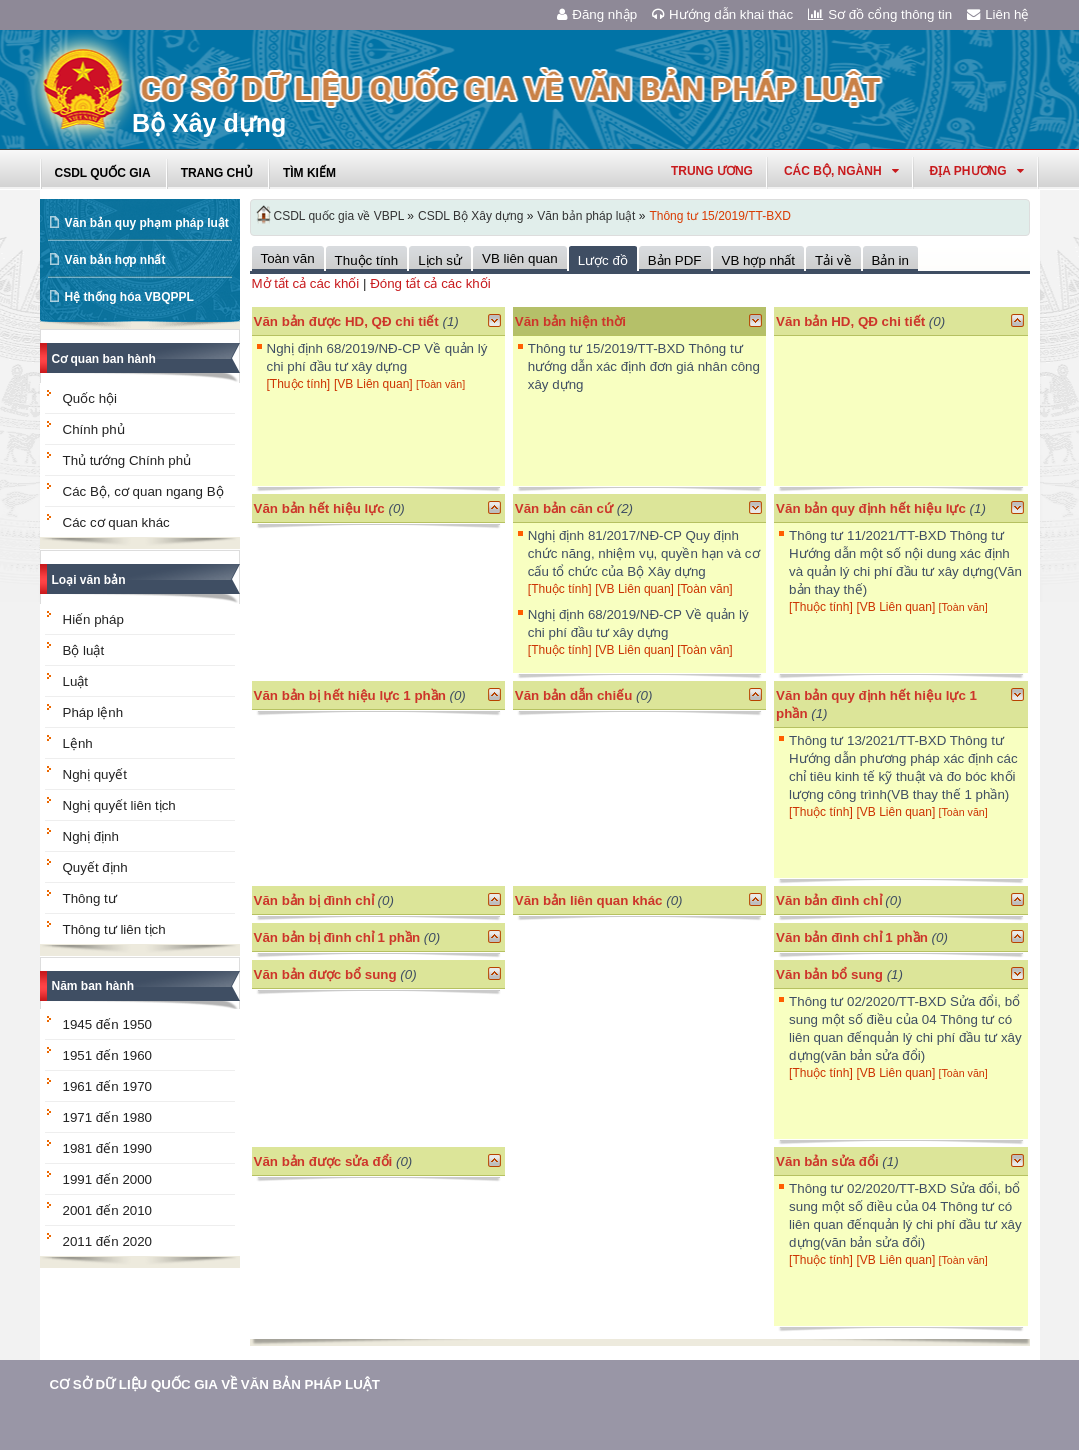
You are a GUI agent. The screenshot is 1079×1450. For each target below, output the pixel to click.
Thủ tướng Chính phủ (127, 460)
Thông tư (90, 898)
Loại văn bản (89, 580)
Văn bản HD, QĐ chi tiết (852, 321)
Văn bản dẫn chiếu (574, 695)
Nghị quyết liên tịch (119, 805)
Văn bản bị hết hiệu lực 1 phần (350, 695)
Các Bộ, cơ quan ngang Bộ (143, 491)
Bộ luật (84, 650)
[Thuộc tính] (299, 384)
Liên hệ (998, 14)
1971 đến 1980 (108, 1117)
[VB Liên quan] (375, 384)
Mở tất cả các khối (306, 283)
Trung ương (712, 171)
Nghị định (91, 836)
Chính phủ (94, 429)
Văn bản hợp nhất (115, 260)
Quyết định (95, 867)
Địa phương (977, 171)
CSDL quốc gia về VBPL (339, 216)
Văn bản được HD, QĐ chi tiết (346, 321)
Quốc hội (90, 398)
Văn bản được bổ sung (325, 974)
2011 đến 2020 (108, 1241)
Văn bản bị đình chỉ (314, 900)
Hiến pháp (93, 619)
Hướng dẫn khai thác (722, 14)
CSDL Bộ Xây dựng (470, 216)
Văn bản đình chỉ (829, 900)
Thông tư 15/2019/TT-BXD (719, 216)
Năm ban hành (93, 986)
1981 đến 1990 (108, 1148)
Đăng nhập (597, 14)
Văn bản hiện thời (570, 321)
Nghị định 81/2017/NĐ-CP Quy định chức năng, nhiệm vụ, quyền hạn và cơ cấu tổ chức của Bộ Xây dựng (644, 553)
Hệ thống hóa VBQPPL (129, 297)
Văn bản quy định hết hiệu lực (871, 508)
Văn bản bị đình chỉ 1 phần (337, 937)
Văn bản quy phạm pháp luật (147, 223)
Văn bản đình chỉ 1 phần (852, 937)
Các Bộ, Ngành (841, 171)
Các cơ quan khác (116, 522)
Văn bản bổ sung (829, 974)
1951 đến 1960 (108, 1055)
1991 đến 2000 (108, 1179)
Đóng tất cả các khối (430, 283)
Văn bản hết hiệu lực (319, 508)
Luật (76, 681)
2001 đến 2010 (108, 1210)
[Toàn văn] (440, 384)
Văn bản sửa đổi (827, 1161)
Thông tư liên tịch (114, 929)
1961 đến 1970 (108, 1086)
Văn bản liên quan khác (589, 900)
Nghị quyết (95, 774)
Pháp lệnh (93, 712)
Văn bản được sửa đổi (323, 1161)
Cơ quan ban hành (104, 359)
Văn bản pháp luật (586, 216)
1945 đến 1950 (108, 1024)
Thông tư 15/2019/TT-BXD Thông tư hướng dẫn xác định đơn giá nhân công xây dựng (644, 366)
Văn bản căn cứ (564, 508)
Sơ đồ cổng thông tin (880, 14)
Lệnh (78, 743)
